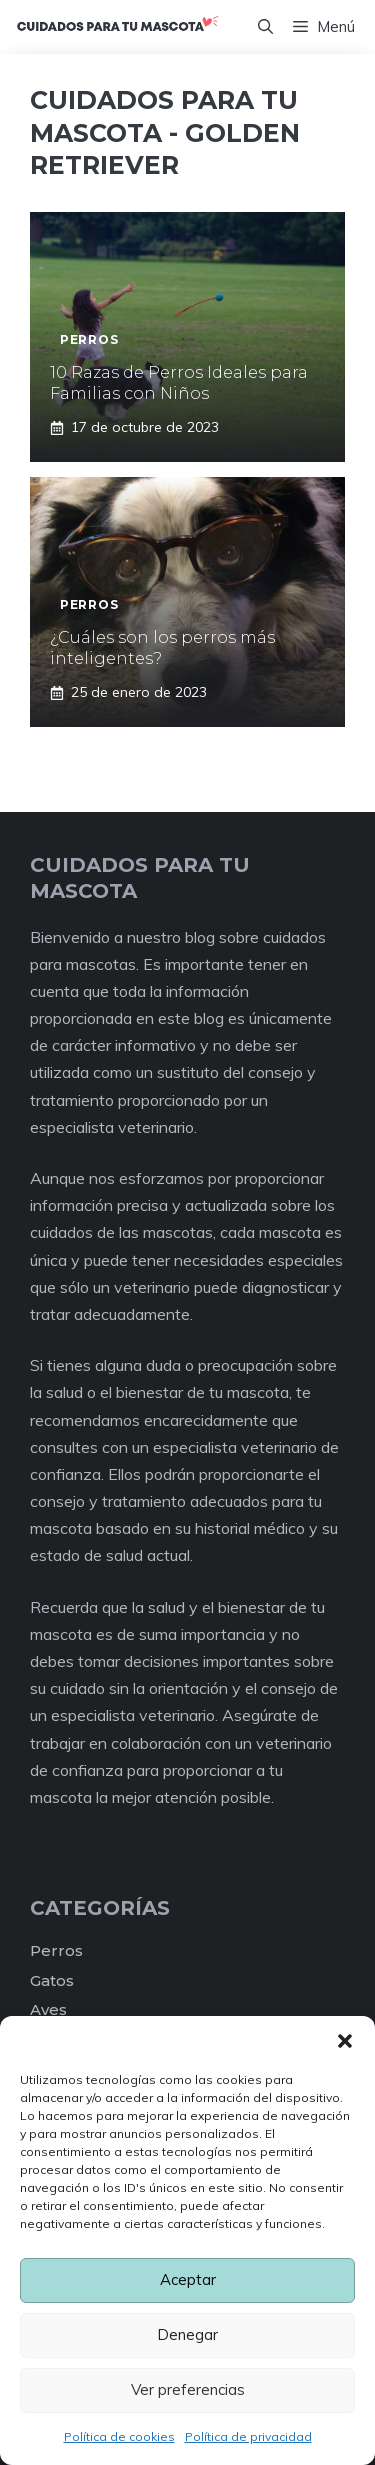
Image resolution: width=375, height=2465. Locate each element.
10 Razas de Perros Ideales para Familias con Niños (179, 383)
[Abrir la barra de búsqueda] (265, 27)
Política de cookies (119, 2436)
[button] (345, 2041)
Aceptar (188, 2279)
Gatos (52, 1980)
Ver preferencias (188, 2389)
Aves (48, 2009)
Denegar (187, 2334)
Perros (56, 1950)
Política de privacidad (248, 2436)
